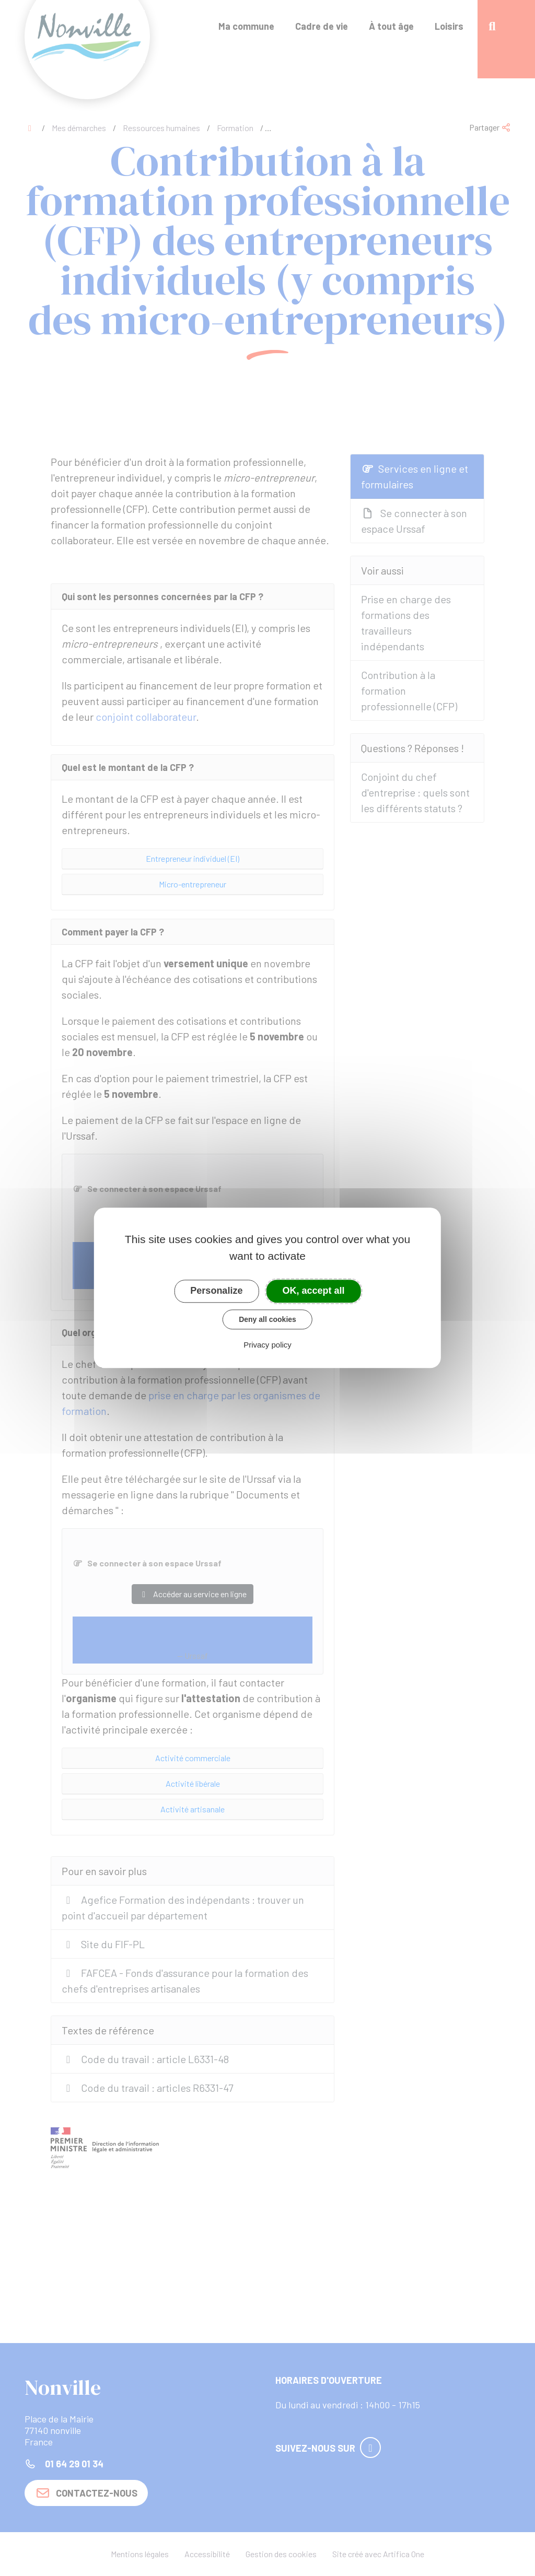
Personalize (216, 1290)
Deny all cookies (267, 1319)
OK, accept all (314, 1290)
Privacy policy (267, 1345)
